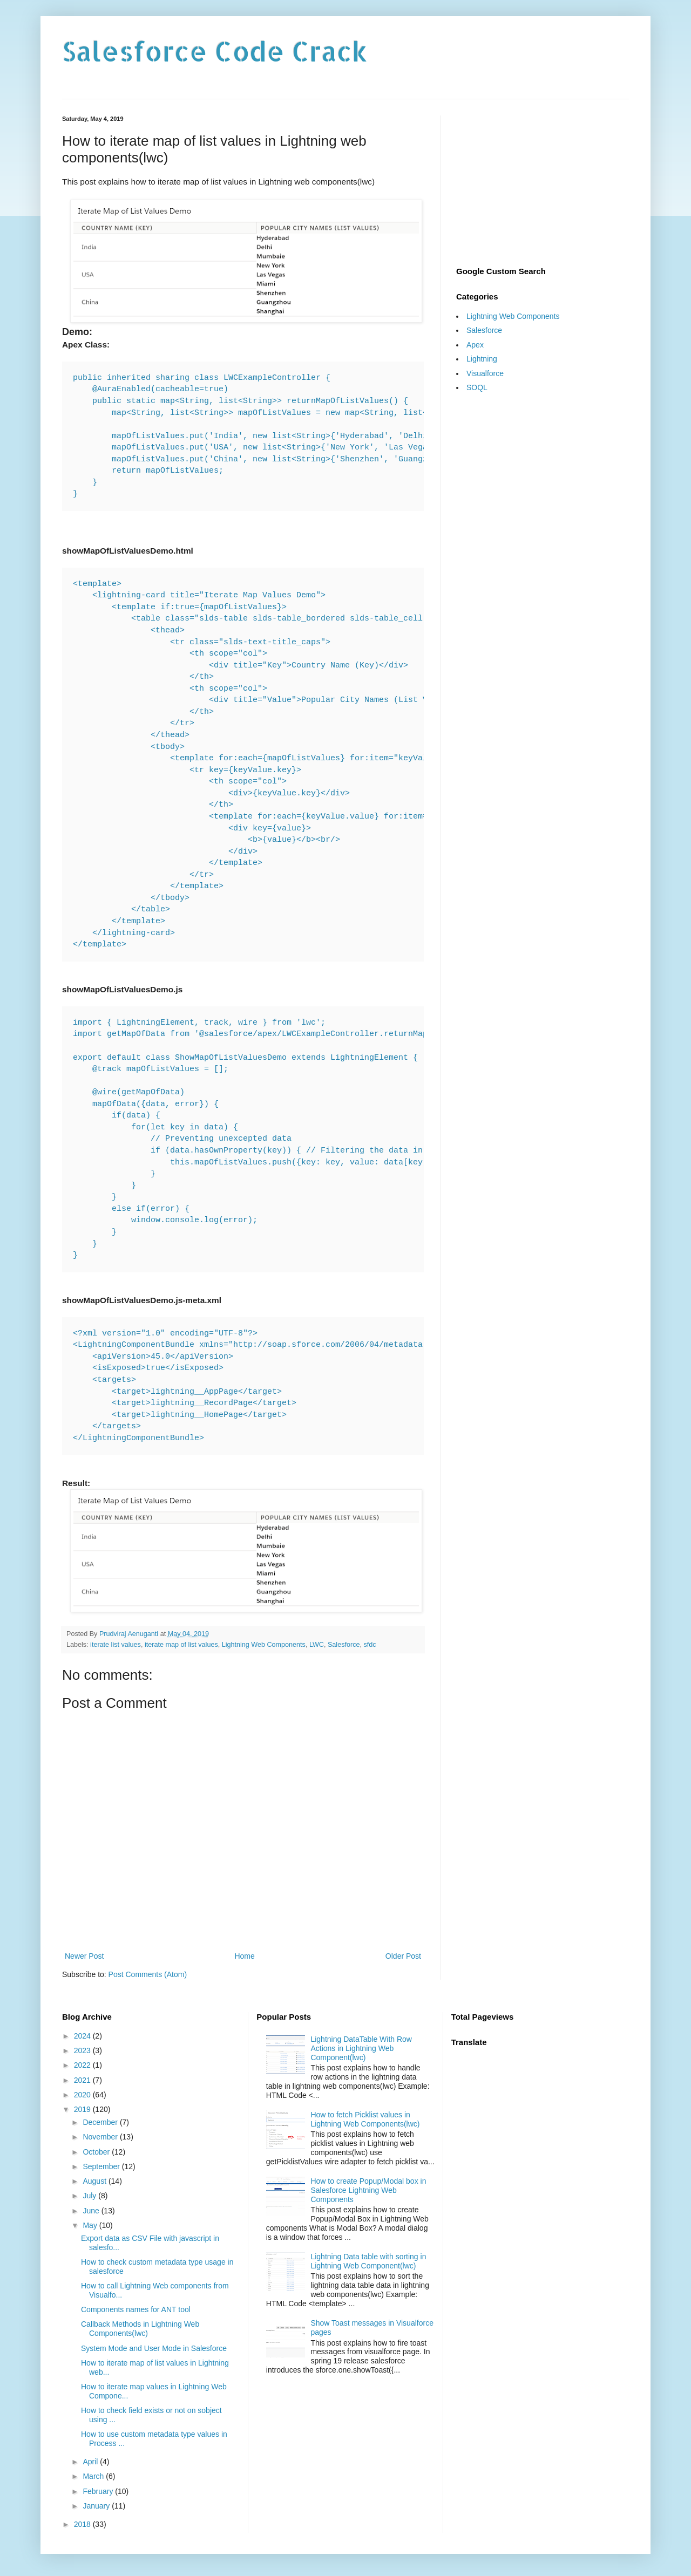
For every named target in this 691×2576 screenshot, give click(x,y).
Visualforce (485, 373)
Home (244, 1956)
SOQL (476, 387)
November (101, 2136)
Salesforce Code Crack (215, 50)
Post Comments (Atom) (148, 1974)
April (91, 2461)
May (91, 2225)
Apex (475, 344)
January (97, 2506)
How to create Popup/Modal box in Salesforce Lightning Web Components (368, 2190)
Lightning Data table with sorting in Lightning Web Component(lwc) (368, 2261)
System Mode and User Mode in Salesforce (154, 2348)
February (99, 2491)
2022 (83, 2065)
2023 (83, 2050)
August (95, 2181)
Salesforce (344, 1644)
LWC (316, 1644)
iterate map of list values (181, 1644)
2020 (83, 2094)
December (101, 2122)
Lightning (481, 359)
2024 (83, 2036)
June (92, 2210)
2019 (83, 2109)
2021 (83, 2080)
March (94, 2476)
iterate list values (115, 1644)
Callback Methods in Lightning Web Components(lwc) (140, 2329)
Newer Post (84, 1956)
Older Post (403, 1956)
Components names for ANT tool (136, 2309)
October (97, 2152)
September (102, 2166)
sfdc (369, 1644)
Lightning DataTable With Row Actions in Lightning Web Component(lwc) (361, 2048)
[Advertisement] (542, 182)
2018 (83, 2524)
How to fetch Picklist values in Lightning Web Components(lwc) (364, 2119)
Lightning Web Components (264, 1644)
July (90, 2195)
